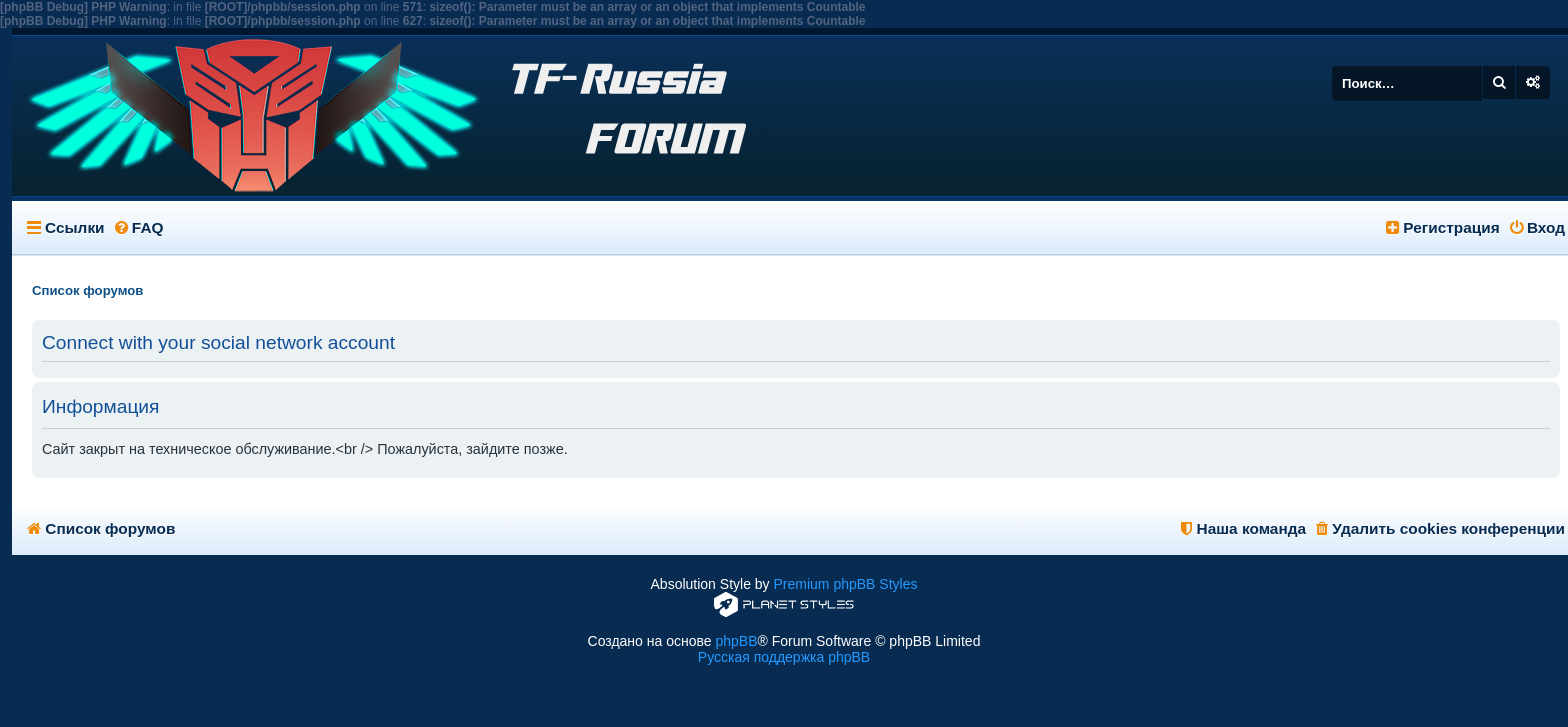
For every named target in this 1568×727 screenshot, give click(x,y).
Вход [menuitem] (1537, 227)
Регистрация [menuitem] (1443, 227)
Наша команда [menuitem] (1243, 528)
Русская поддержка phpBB (784, 657)
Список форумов (101, 528)
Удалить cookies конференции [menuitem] (1440, 528)
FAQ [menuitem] (139, 227)
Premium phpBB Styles (846, 584)
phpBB (736, 641)
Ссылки (75, 227)
